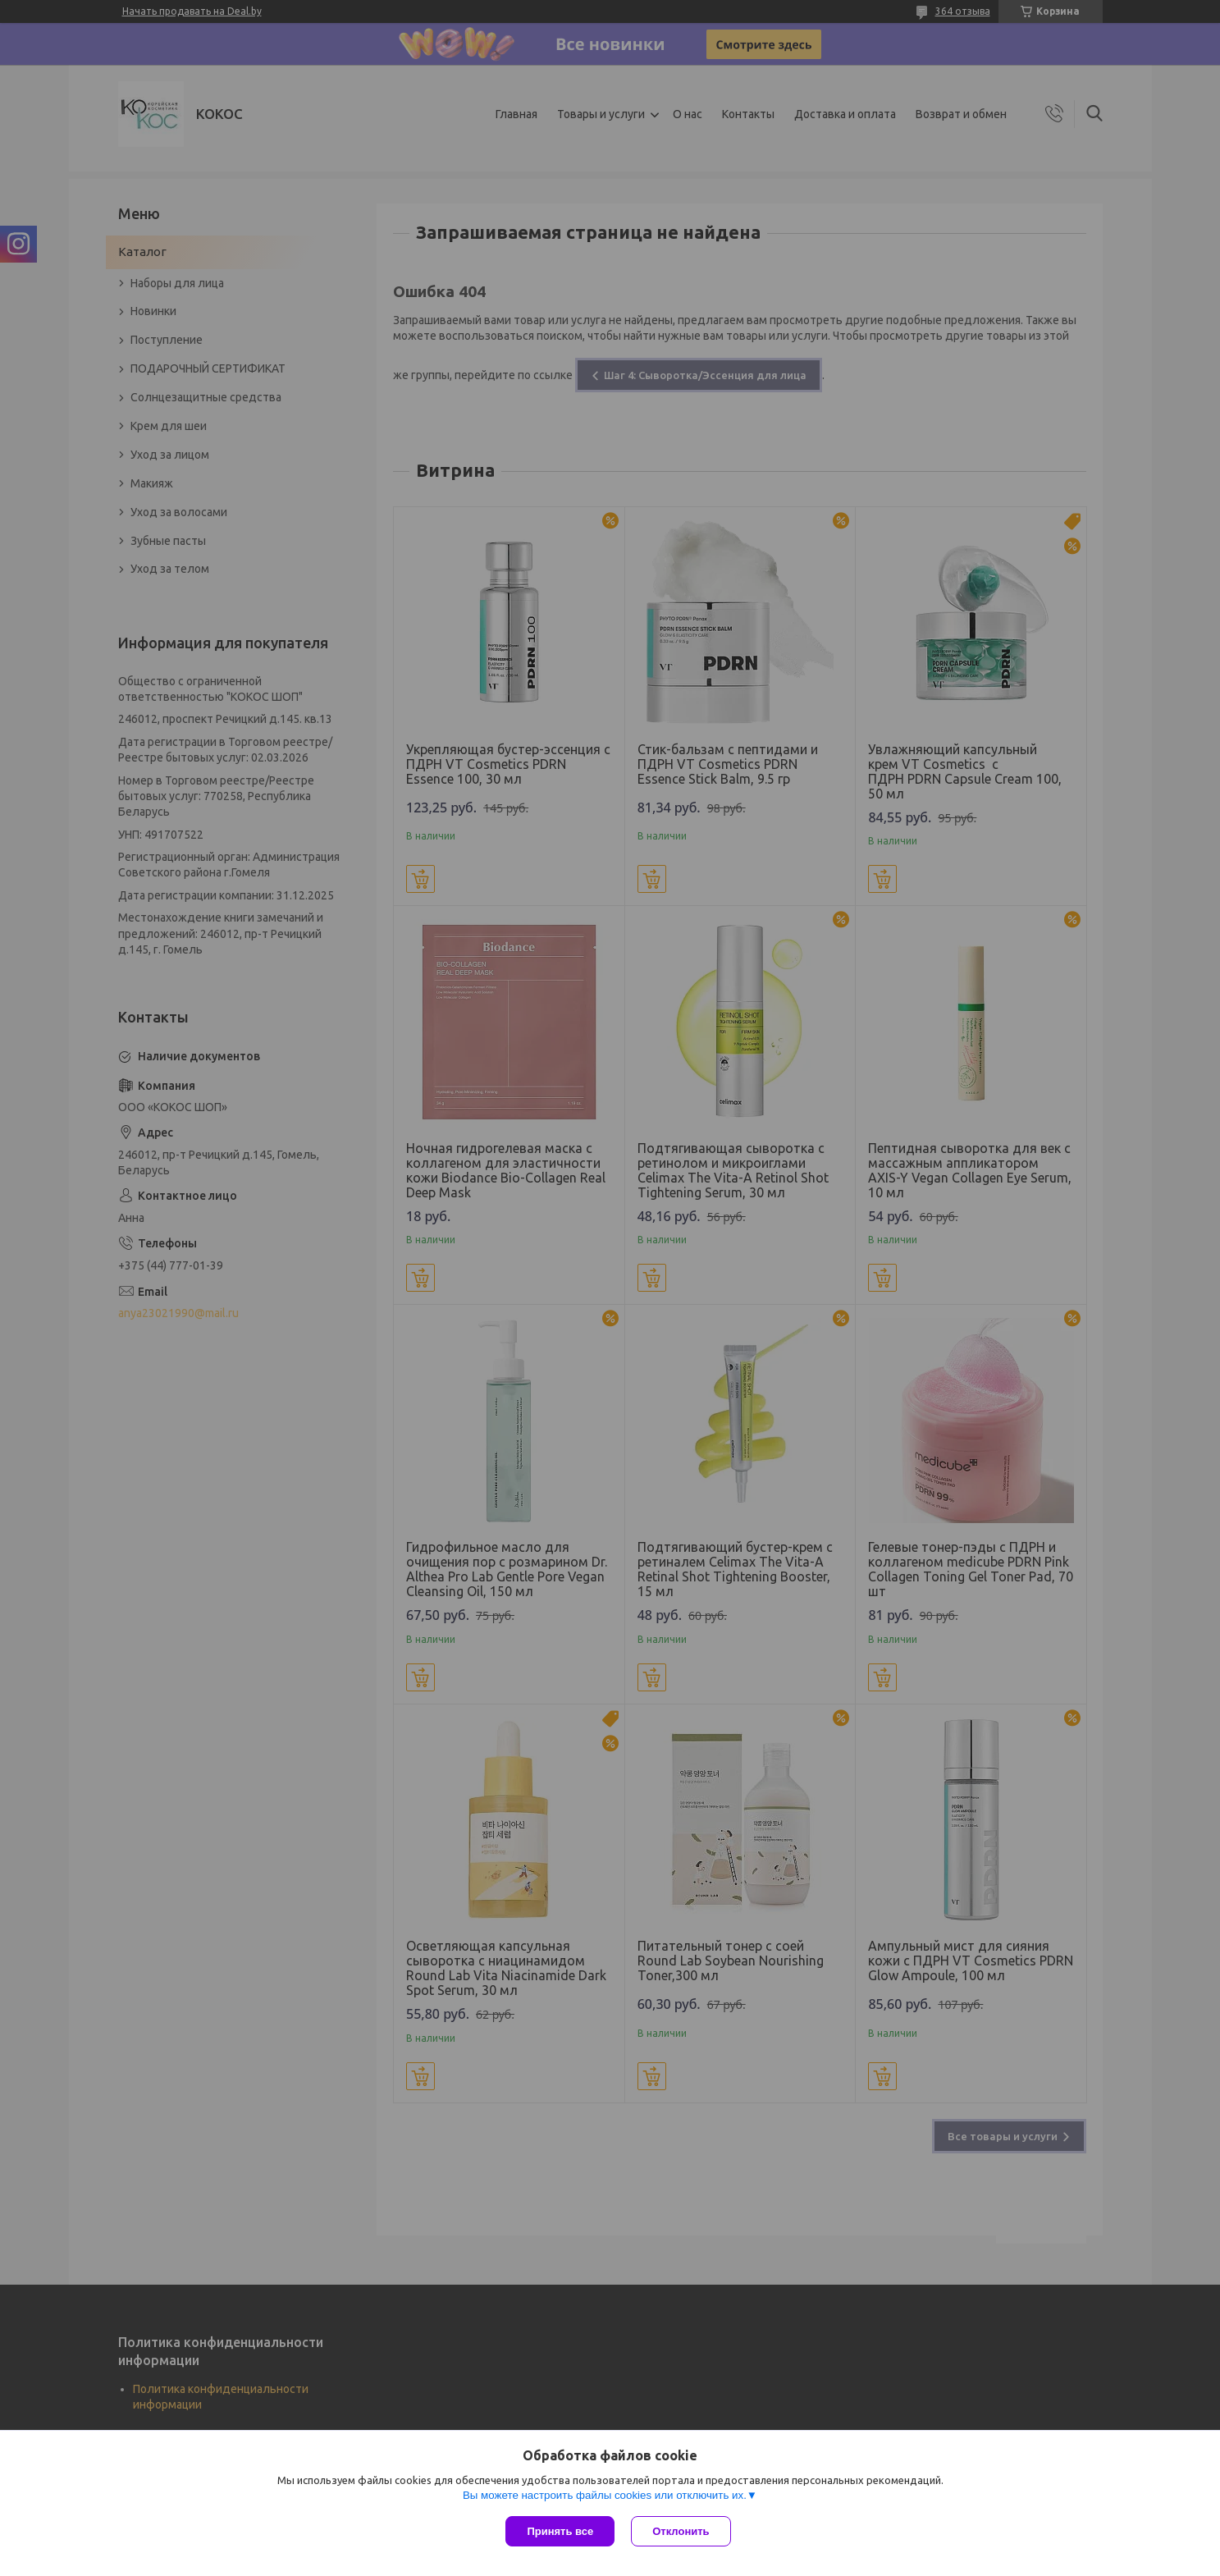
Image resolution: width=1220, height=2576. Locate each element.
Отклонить (680, 2531)
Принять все (560, 2531)
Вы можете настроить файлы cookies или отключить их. (605, 2495)
